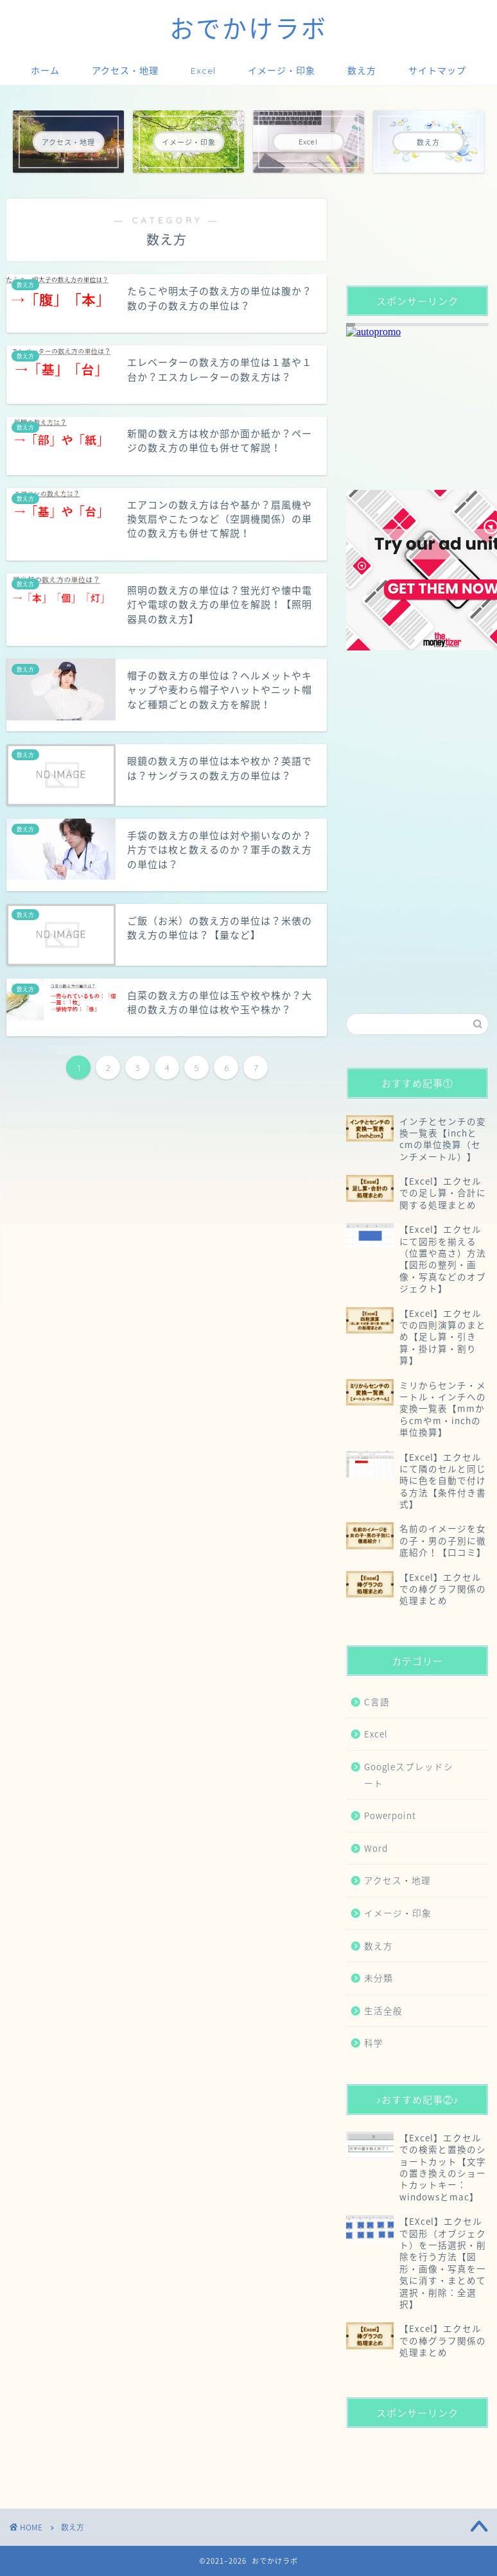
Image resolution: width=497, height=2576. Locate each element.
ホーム (45, 70)
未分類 (378, 1977)
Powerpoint (390, 1815)
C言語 (377, 1701)
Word (376, 1847)
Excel (203, 70)
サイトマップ (437, 70)
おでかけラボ (248, 28)
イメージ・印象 (281, 70)
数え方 (361, 70)
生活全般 (383, 2010)
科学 (373, 2042)
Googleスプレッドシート (408, 1774)
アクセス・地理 (125, 70)
